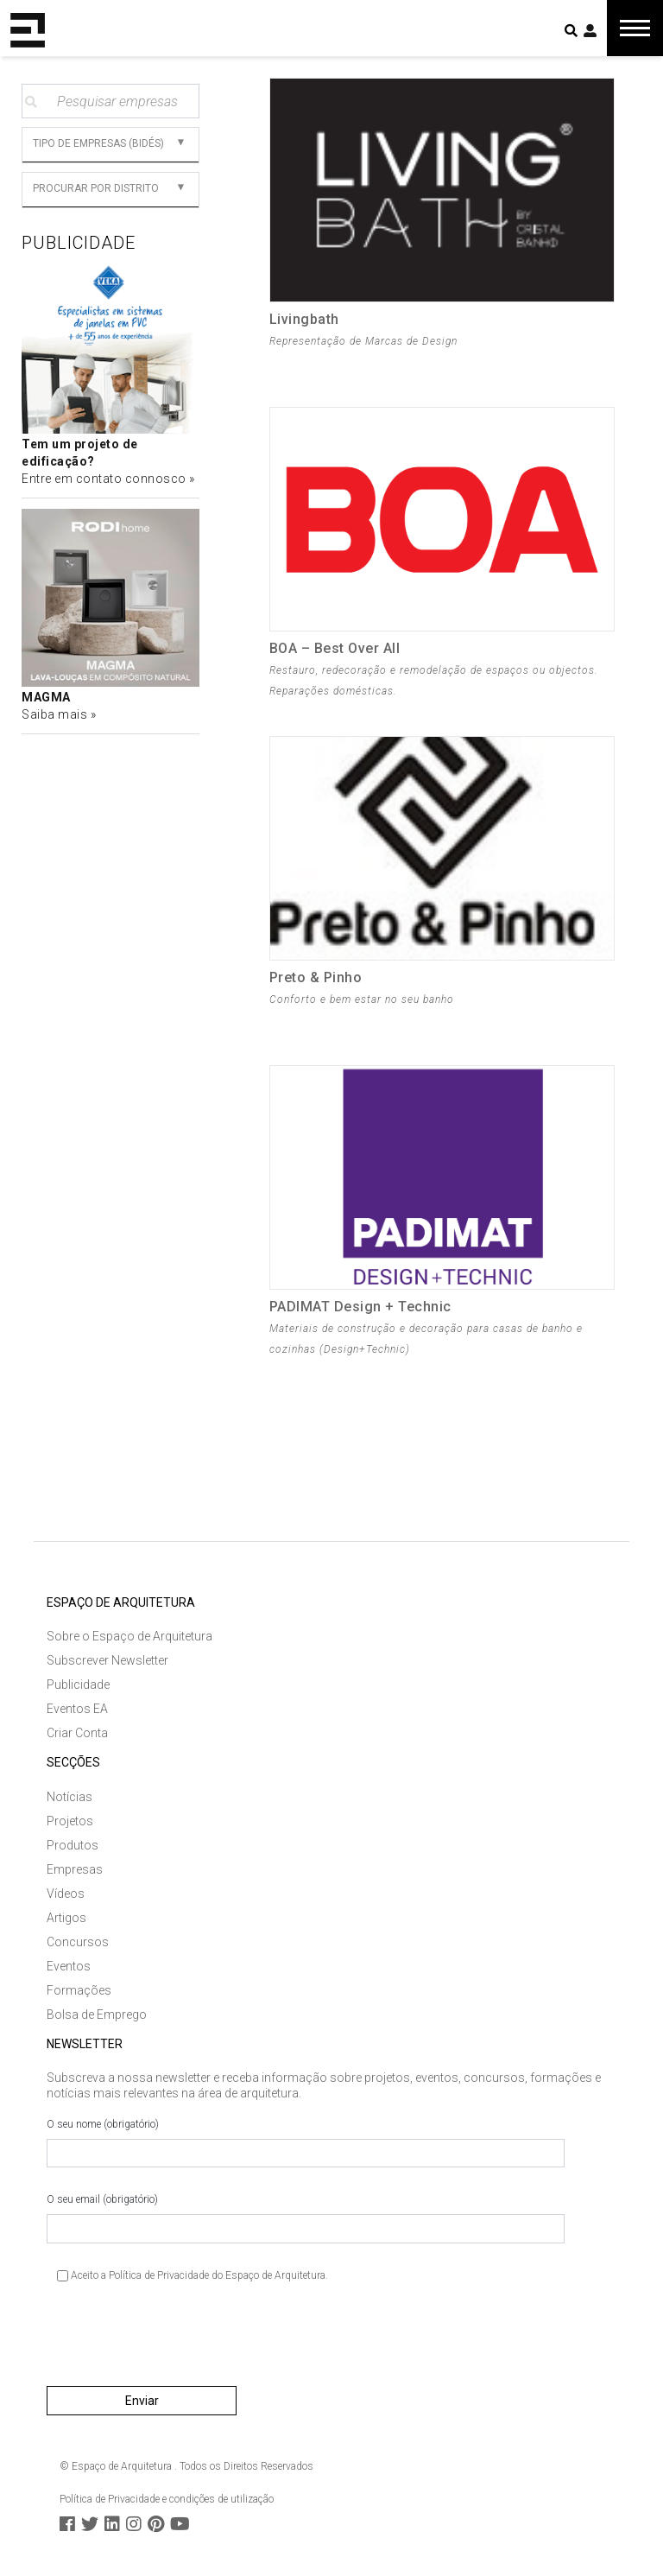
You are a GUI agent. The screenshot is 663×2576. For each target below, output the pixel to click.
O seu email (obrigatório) (306, 2218)
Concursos (78, 1942)
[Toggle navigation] (635, 28)
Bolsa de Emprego (97, 2014)
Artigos (66, 1918)
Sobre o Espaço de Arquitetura (129, 1636)
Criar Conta (77, 1733)
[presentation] (178, 2341)
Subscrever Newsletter (107, 1660)
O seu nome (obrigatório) (306, 2143)
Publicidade (78, 1684)
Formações (79, 1990)
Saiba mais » (59, 714)
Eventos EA (77, 1709)
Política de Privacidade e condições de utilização (167, 2499)
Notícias (69, 1797)
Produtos (72, 1845)
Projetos (70, 1821)
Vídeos (66, 1893)
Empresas (75, 1869)
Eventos (69, 1966)
